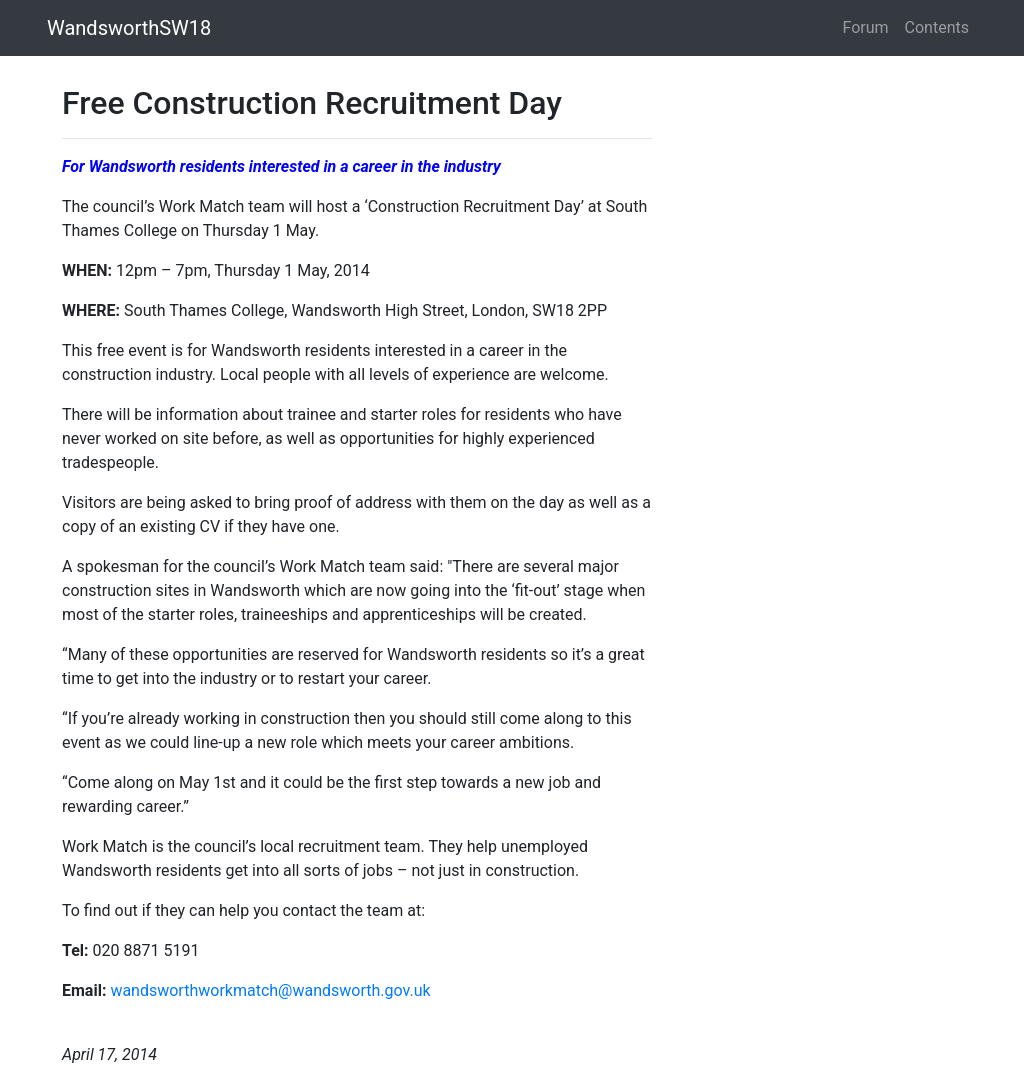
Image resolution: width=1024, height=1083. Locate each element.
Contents (937, 27)
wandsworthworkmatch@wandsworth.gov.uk (270, 990)
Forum (866, 27)
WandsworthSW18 (129, 28)
